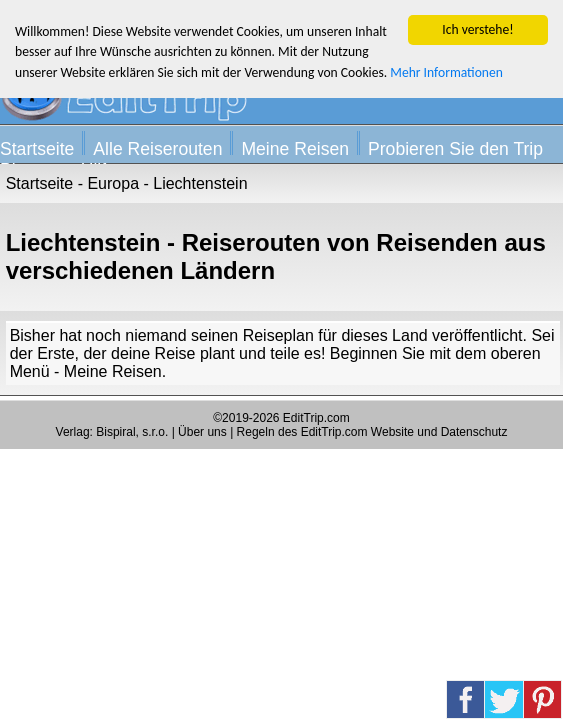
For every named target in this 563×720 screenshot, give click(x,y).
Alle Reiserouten (157, 149)
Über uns (202, 432)
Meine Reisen (295, 149)
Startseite (37, 149)
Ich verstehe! (477, 29)
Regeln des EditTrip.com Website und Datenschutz (372, 432)
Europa (113, 183)
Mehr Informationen (446, 72)
